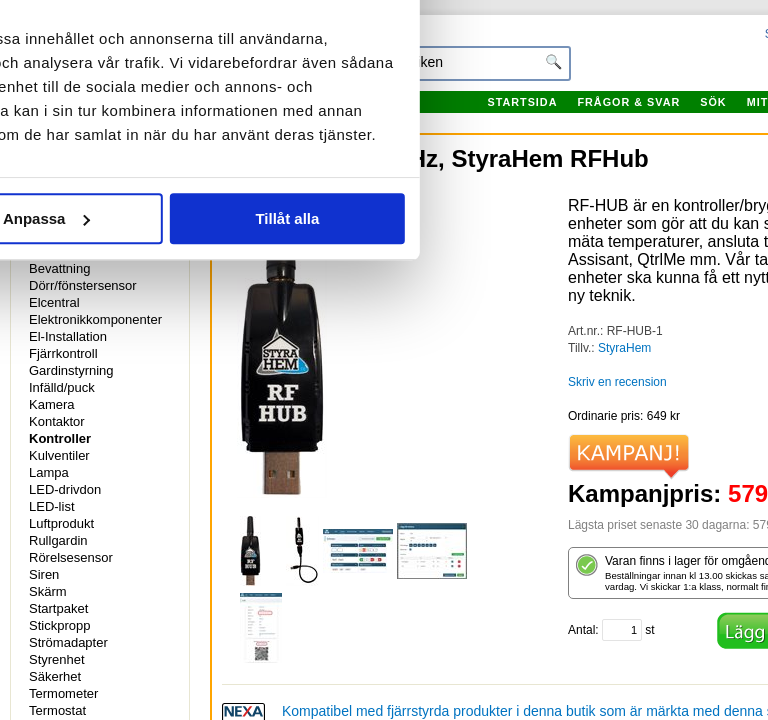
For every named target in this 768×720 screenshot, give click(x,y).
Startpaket (58, 608)
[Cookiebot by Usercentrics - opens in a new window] (604, 52)
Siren (44, 574)
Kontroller (60, 438)
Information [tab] (384, 111)
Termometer (63, 693)
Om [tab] (633, 111)
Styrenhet (57, 659)
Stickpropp (59, 625)
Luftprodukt (61, 523)
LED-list (52, 506)
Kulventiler (59, 455)
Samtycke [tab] (134, 111)
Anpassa (384, 394)
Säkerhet (55, 676)
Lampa (49, 472)
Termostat (57, 710)
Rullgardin (58, 540)
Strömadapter (68, 642)
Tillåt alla (626, 394)
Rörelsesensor (71, 557)
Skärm (48, 591)
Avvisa (142, 394)
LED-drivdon (65, 489)
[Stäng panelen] (736, 52)
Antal (581, 630)
